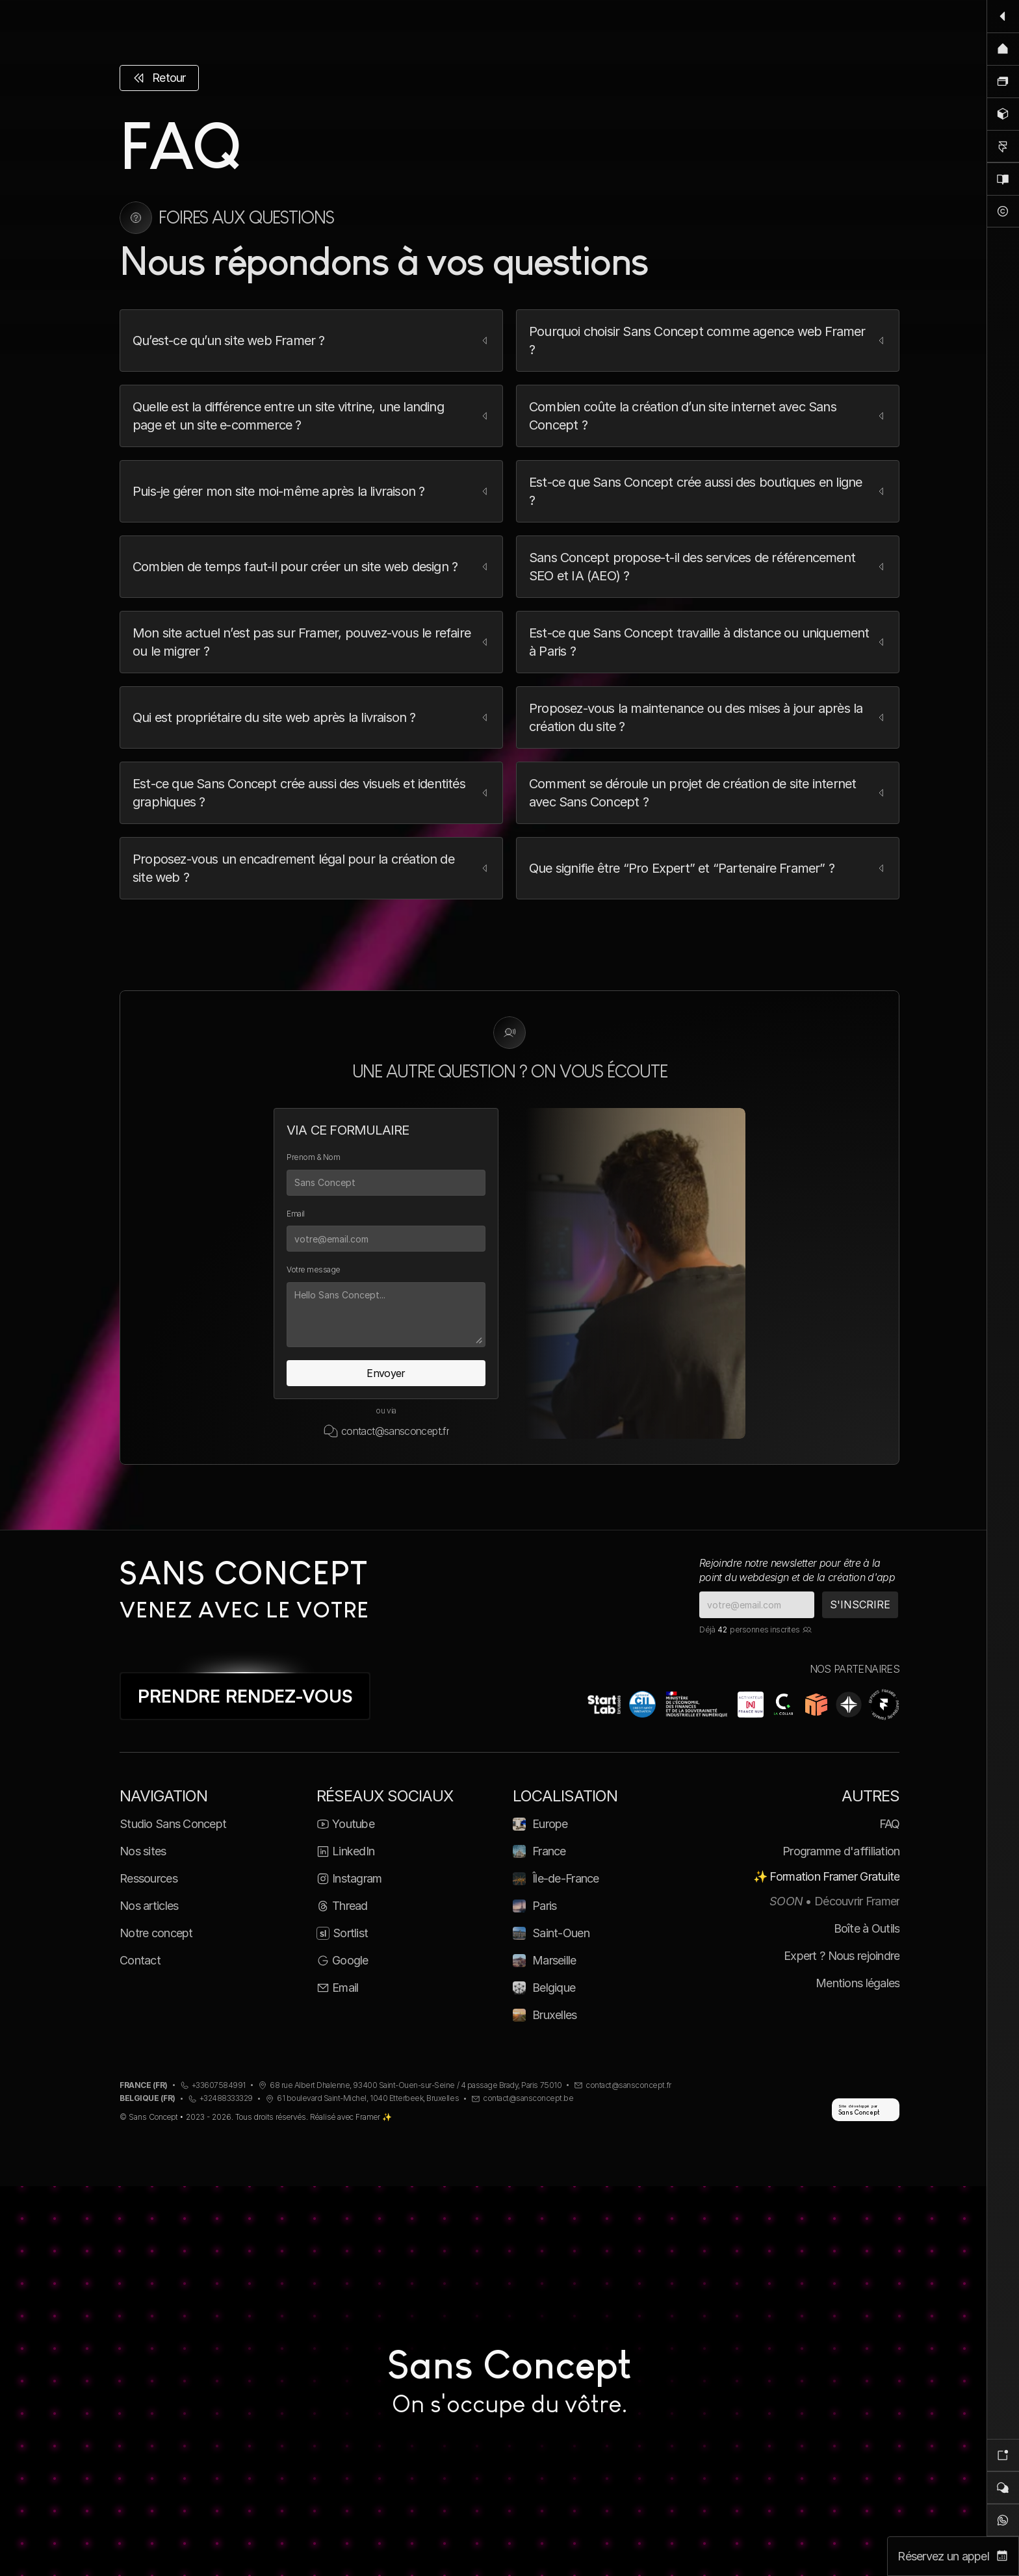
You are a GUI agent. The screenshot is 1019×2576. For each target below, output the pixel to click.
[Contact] (1003, 2487)
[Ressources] (1003, 113)
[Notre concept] (1003, 211)
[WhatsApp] (1003, 2520)
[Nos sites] (1003, 81)
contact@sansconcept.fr (395, 1430)
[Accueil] (1003, 48)
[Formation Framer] (1003, 146)
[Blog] (1003, 178)
